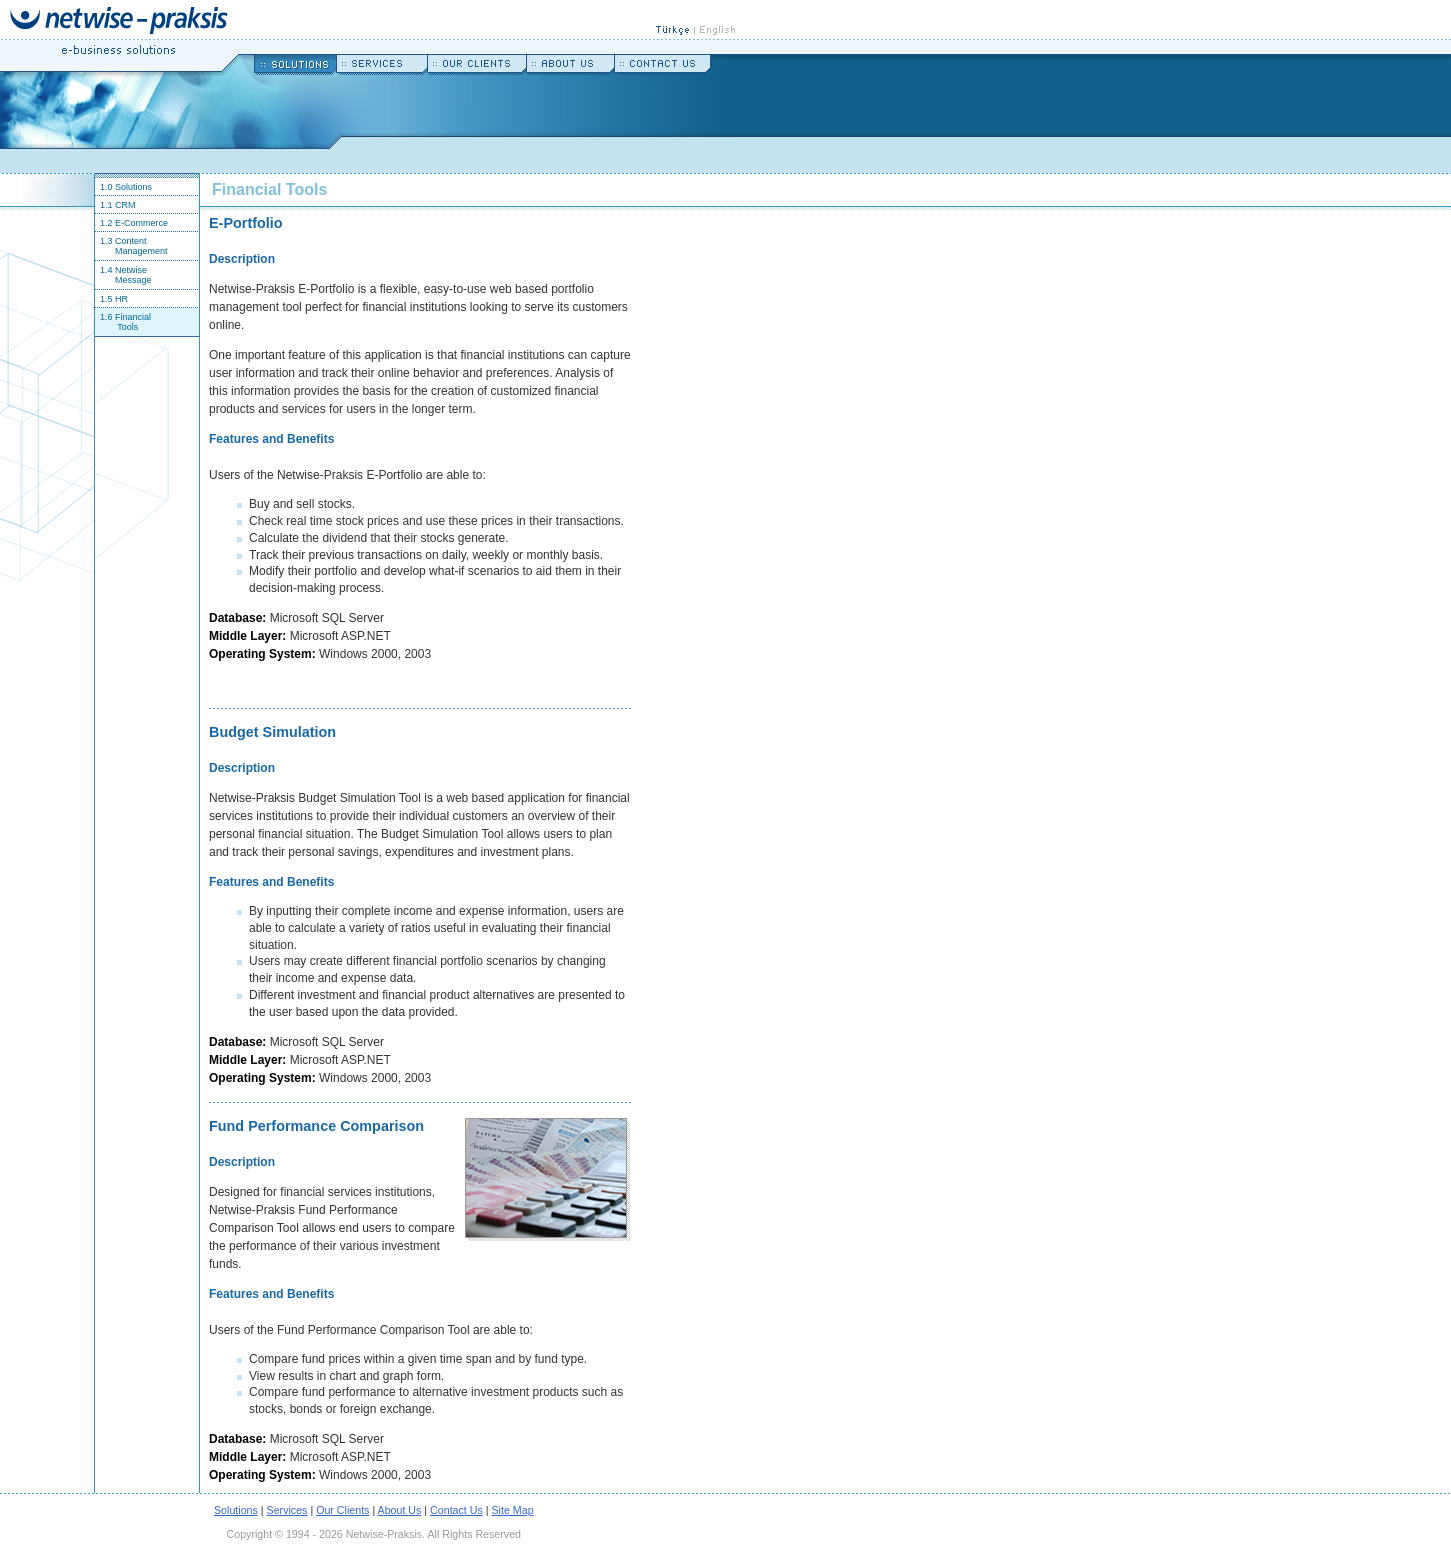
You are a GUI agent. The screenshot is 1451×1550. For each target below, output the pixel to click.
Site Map (513, 1510)
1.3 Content (121, 241)
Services (287, 1510)
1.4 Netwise (121, 270)
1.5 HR (111, 299)
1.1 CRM (115, 205)
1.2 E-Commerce (131, 223)
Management (141, 251)
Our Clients (342, 1510)
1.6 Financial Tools (123, 322)
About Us (400, 1510)
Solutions (236, 1510)
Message (133, 280)
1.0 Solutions (123, 187)
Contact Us (456, 1510)
